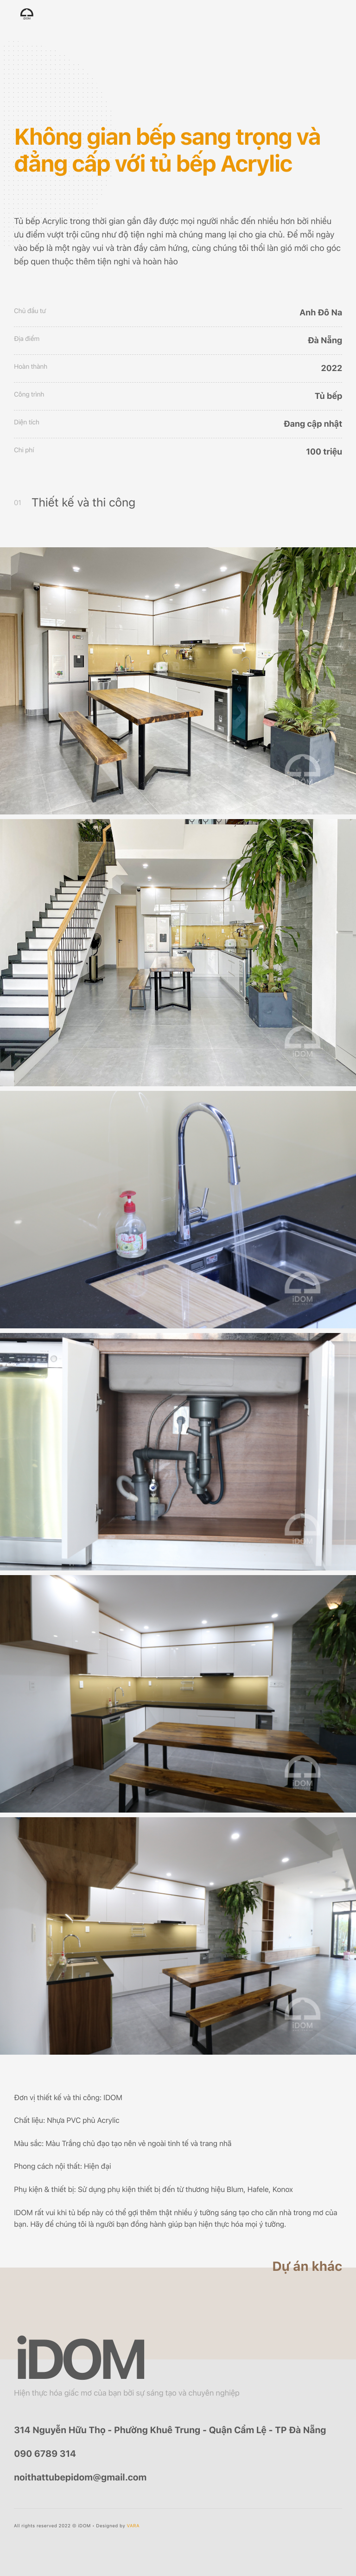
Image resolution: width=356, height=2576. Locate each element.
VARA (133, 2526)
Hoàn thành (30, 367)
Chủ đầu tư (30, 311)
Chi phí (24, 450)
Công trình (29, 394)
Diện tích (26, 422)
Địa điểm (26, 339)
